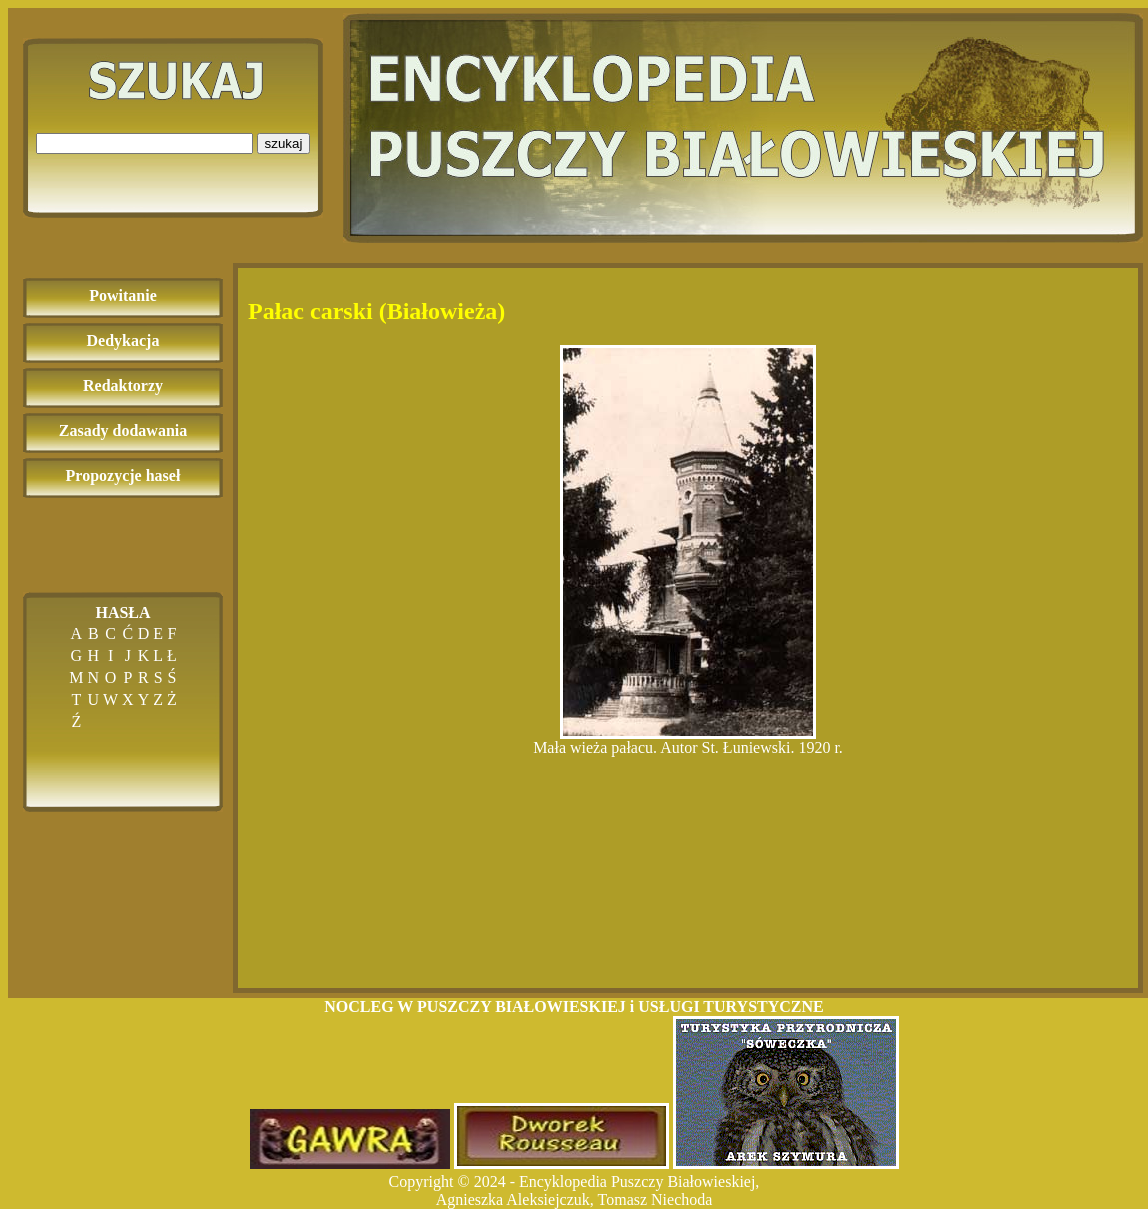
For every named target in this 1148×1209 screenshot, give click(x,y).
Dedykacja (123, 340)
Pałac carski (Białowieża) (376, 311)
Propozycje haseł (123, 475)
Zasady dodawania (123, 430)
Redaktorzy (123, 385)
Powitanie (123, 295)
